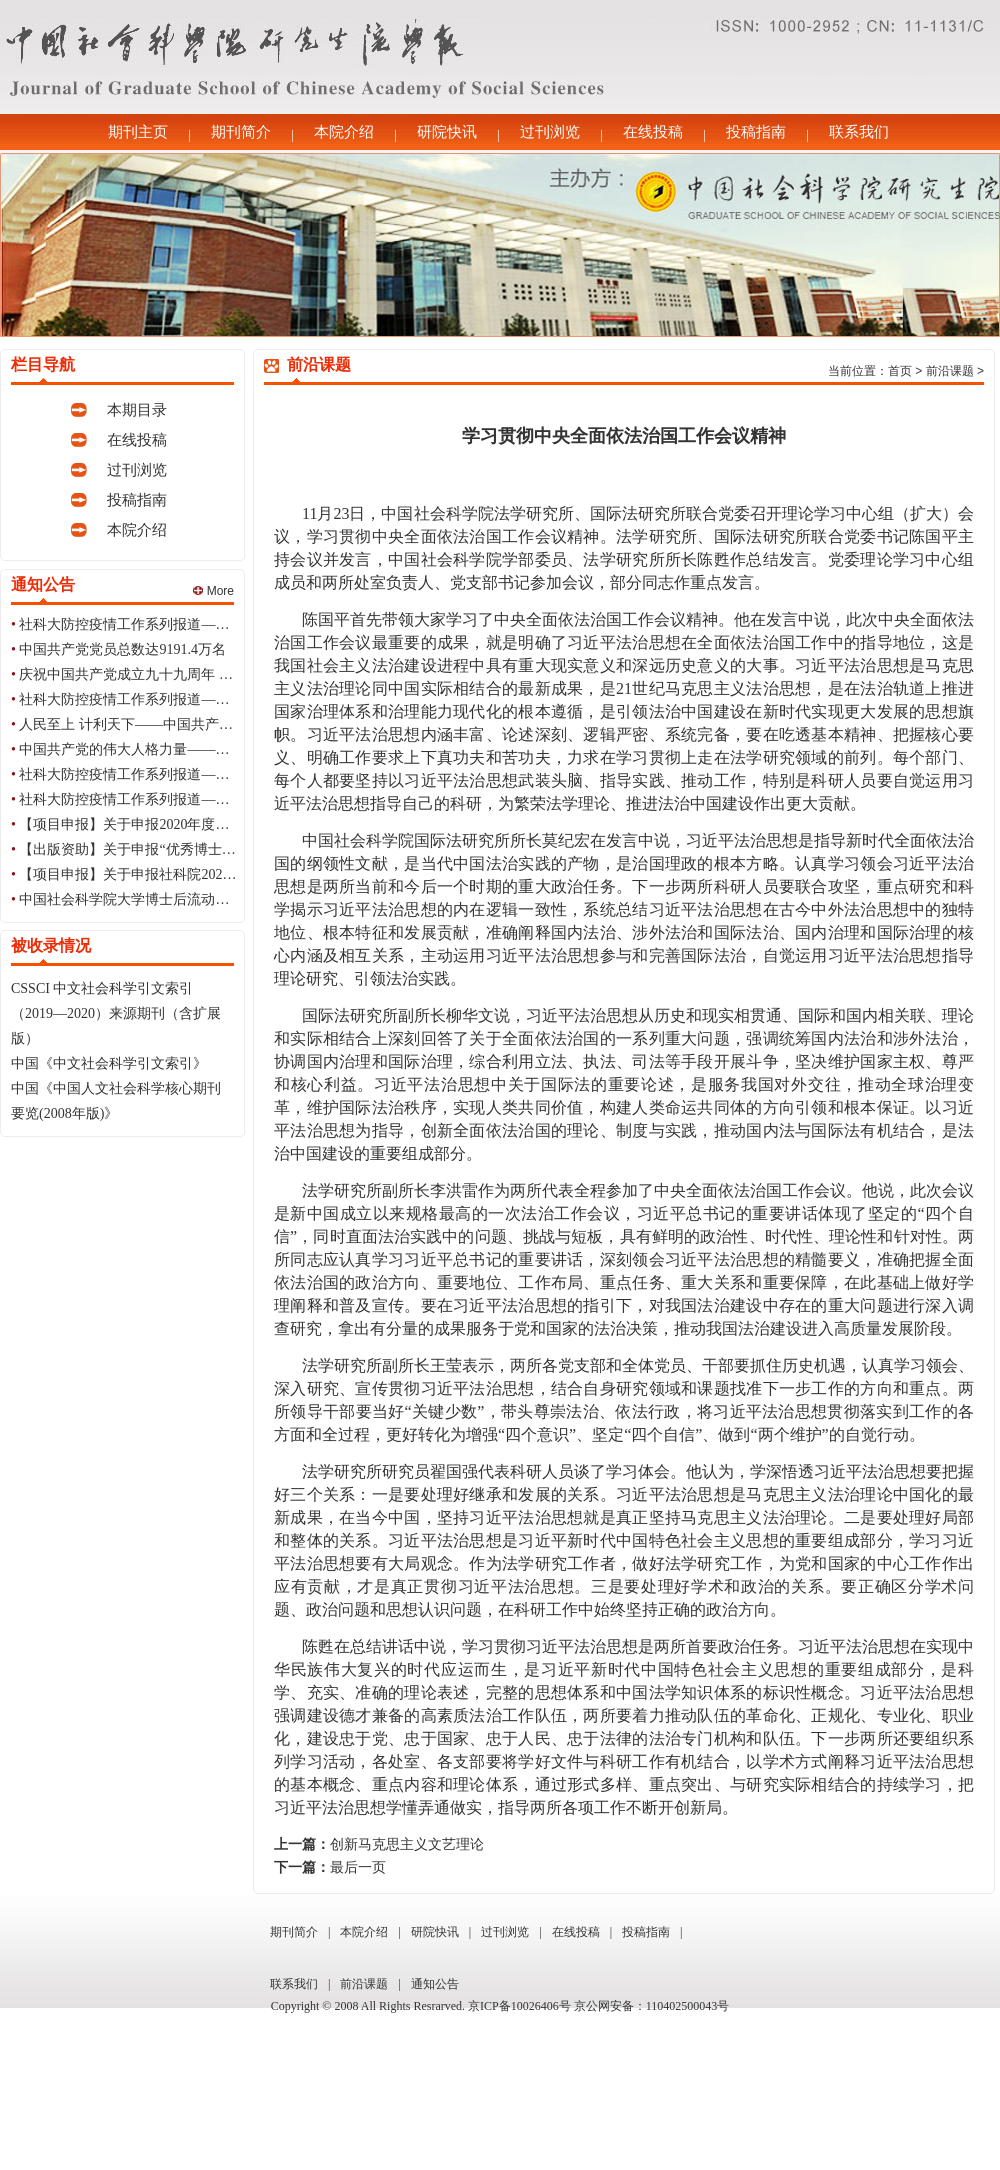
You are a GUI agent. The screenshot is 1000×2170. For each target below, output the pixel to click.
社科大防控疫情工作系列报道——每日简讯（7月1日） (187, 624)
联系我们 (859, 132)
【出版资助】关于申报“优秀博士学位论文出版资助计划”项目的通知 (228, 849)
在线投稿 (653, 132)
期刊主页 (138, 132)
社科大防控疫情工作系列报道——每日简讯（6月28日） (190, 799)
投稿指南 (756, 132)
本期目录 (137, 410)
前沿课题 (950, 371)
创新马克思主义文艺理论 (407, 1844)
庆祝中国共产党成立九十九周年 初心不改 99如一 (169, 674)
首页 (900, 371)
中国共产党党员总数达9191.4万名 (122, 649)
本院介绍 (344, 132)
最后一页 (358, 1867)
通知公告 (435, 1984)
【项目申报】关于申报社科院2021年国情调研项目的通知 (194, 874)
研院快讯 (447, 132)
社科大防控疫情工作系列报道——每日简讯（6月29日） (190, 774)
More (213, 591)
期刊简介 (241, 132)
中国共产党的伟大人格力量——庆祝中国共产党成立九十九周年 (215, 749)
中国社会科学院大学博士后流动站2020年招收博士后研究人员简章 (222, 899)
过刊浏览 (550, 132)
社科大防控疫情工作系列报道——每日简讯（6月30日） (190, 699)
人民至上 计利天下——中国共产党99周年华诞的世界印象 (196, 724)
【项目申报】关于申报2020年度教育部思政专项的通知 (187, 824)
